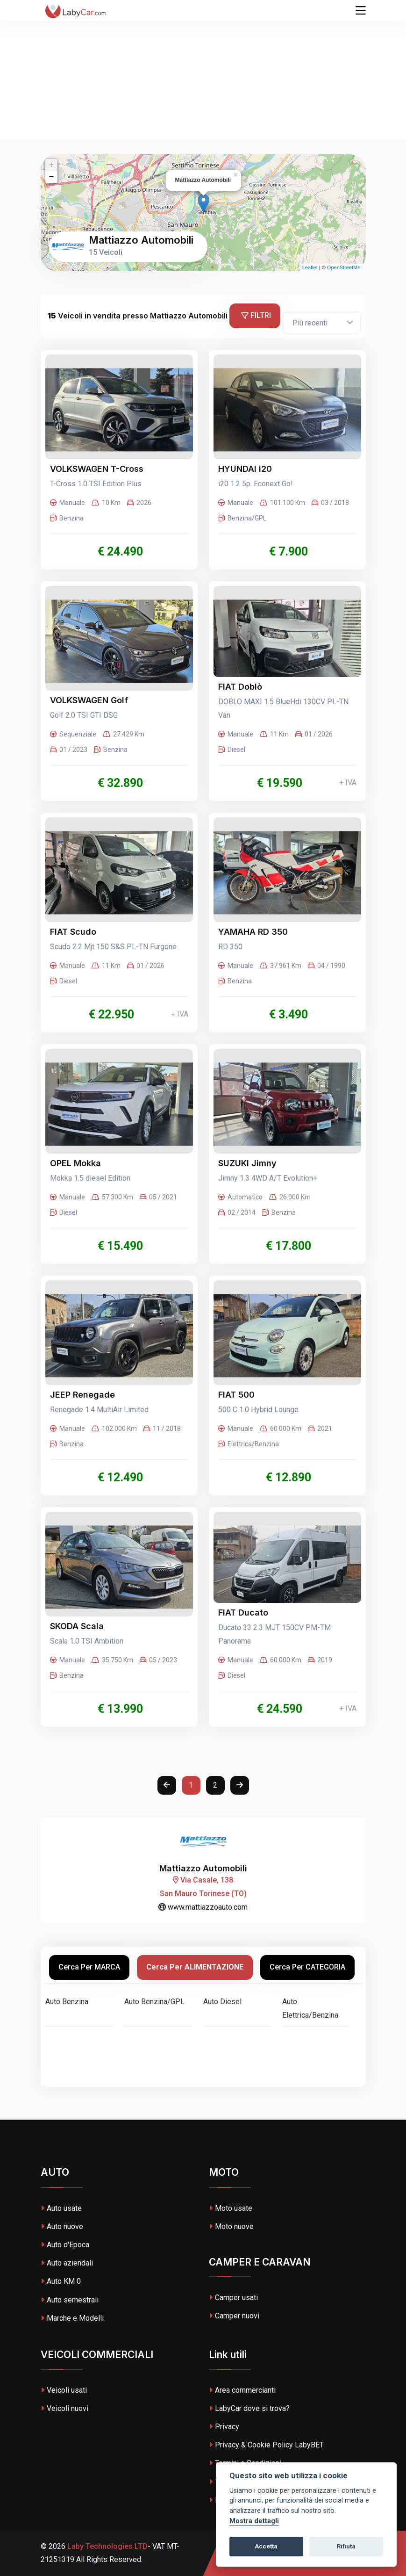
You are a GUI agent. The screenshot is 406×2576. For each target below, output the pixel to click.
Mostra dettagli (254, 2521)
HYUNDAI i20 (245, 469)
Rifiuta (346, 2546)
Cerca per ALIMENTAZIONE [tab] (194, 1967)
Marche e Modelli (72, 2318)
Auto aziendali (67, 2263)
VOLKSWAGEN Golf (89, 700)
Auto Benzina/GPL (154, 2001)
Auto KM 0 (61, 2281)
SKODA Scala (77, 1626)
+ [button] (51, 165)
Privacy (224, 2426)
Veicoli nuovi (64, 2408)
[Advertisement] (203, 70)
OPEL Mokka (75, 1163)
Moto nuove (231, 2226)
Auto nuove (62, 2226)
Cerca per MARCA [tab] (89, 1967)
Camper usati (233, 2297)
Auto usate (61, 2208)
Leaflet (310, 267)
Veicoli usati (64, 2390)
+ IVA (347, 782)
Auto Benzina (66, 2001)
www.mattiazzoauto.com (203, 1907)
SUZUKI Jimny (247, 1163)
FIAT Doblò (240, 687)
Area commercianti (242, 2390)
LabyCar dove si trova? (249, 2408)
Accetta (266, 2546)
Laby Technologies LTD (106, 2546)
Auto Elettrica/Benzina (310, 2008)
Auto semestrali (70, 2299)
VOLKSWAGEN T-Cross (96, 469)
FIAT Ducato (243, 1612)
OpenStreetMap (345, 267)
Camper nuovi (234, 2315)
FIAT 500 (236, 1395)
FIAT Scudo (73, 932)
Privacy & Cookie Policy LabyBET (266, 2444)
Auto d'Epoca (65, 2244)
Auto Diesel (222, 2001)
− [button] (51, 177)
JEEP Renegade (82, 1395)
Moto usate (230, 2208)
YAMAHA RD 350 (253, 932)
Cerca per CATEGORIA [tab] (307, 1967)
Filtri (256, 315)
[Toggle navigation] (361, 11)
